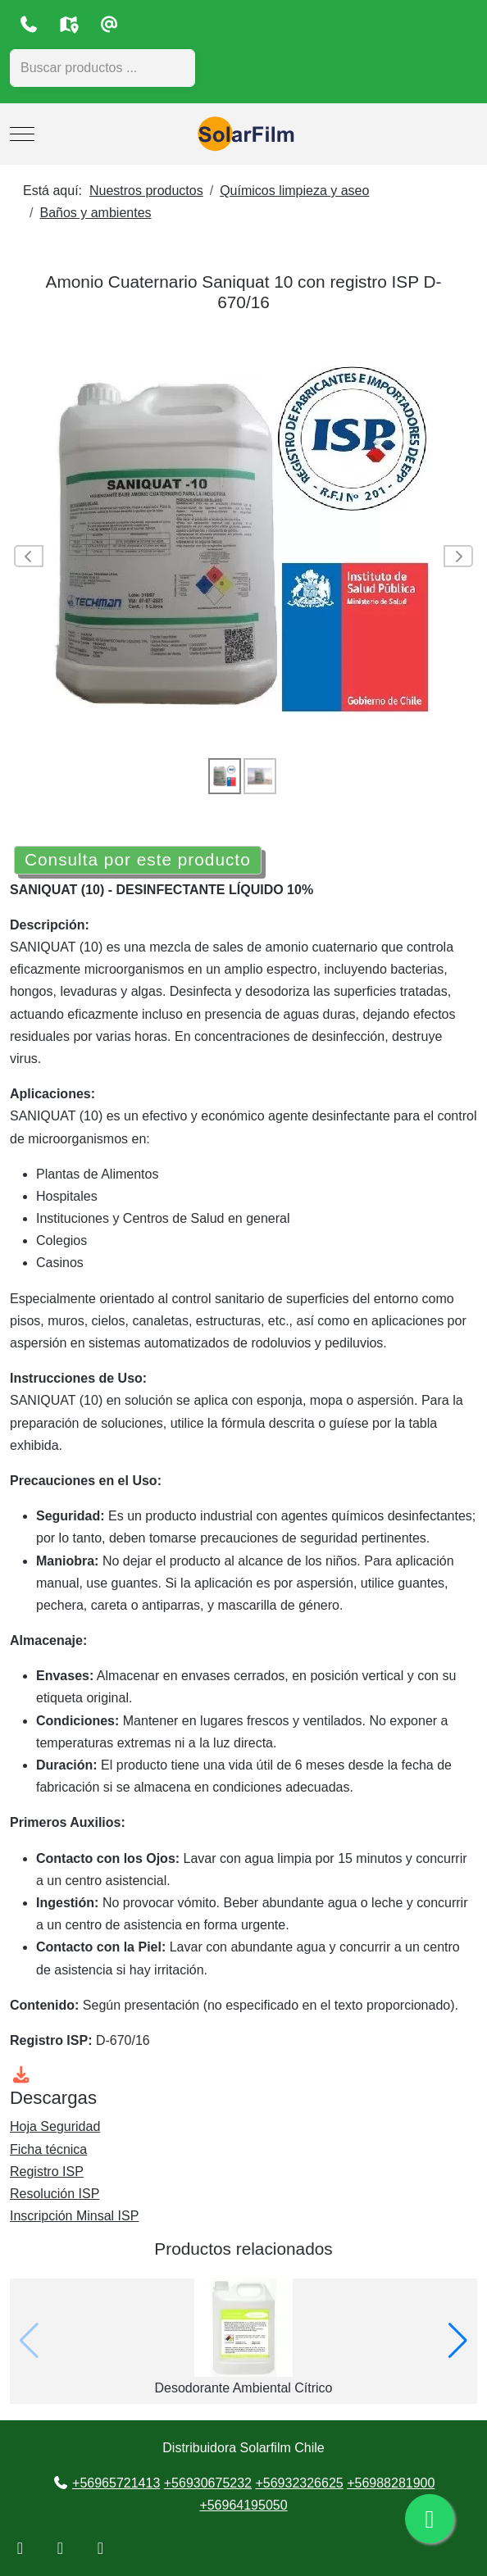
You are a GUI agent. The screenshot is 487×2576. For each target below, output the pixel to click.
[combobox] (102, 68)
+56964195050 (243, 2505)
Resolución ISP (54, 2194)
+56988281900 (391, 2483)
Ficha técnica (48, 2149)
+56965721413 (116, 2483)
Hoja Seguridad (55, 2126)
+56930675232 (208, 2483)
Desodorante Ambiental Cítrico (244, 2388)
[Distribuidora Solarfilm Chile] (243, 134)
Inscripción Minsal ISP (74, 2216)
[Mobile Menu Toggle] (22, 134)
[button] (458, 2341)
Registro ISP (47, 2171)
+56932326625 (299, 2483)
